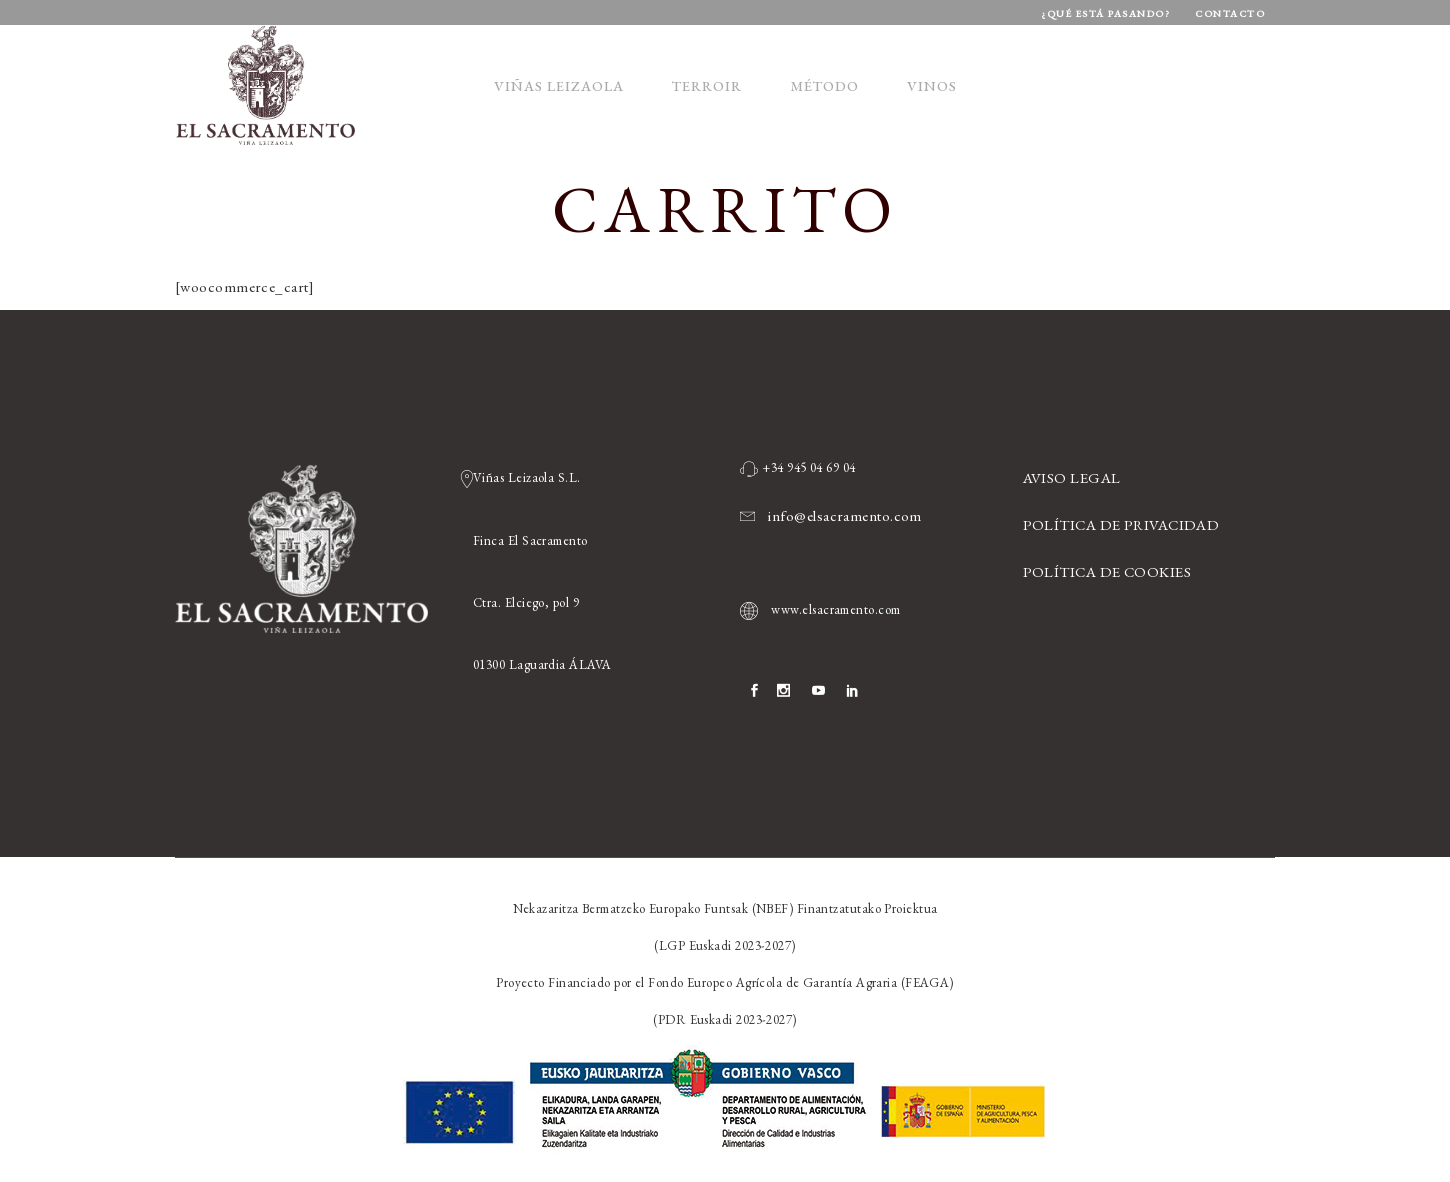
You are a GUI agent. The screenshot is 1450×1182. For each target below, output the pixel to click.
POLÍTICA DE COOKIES (1107, 571)
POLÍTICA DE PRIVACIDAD (1121, 524)
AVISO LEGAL (1072, 477)
